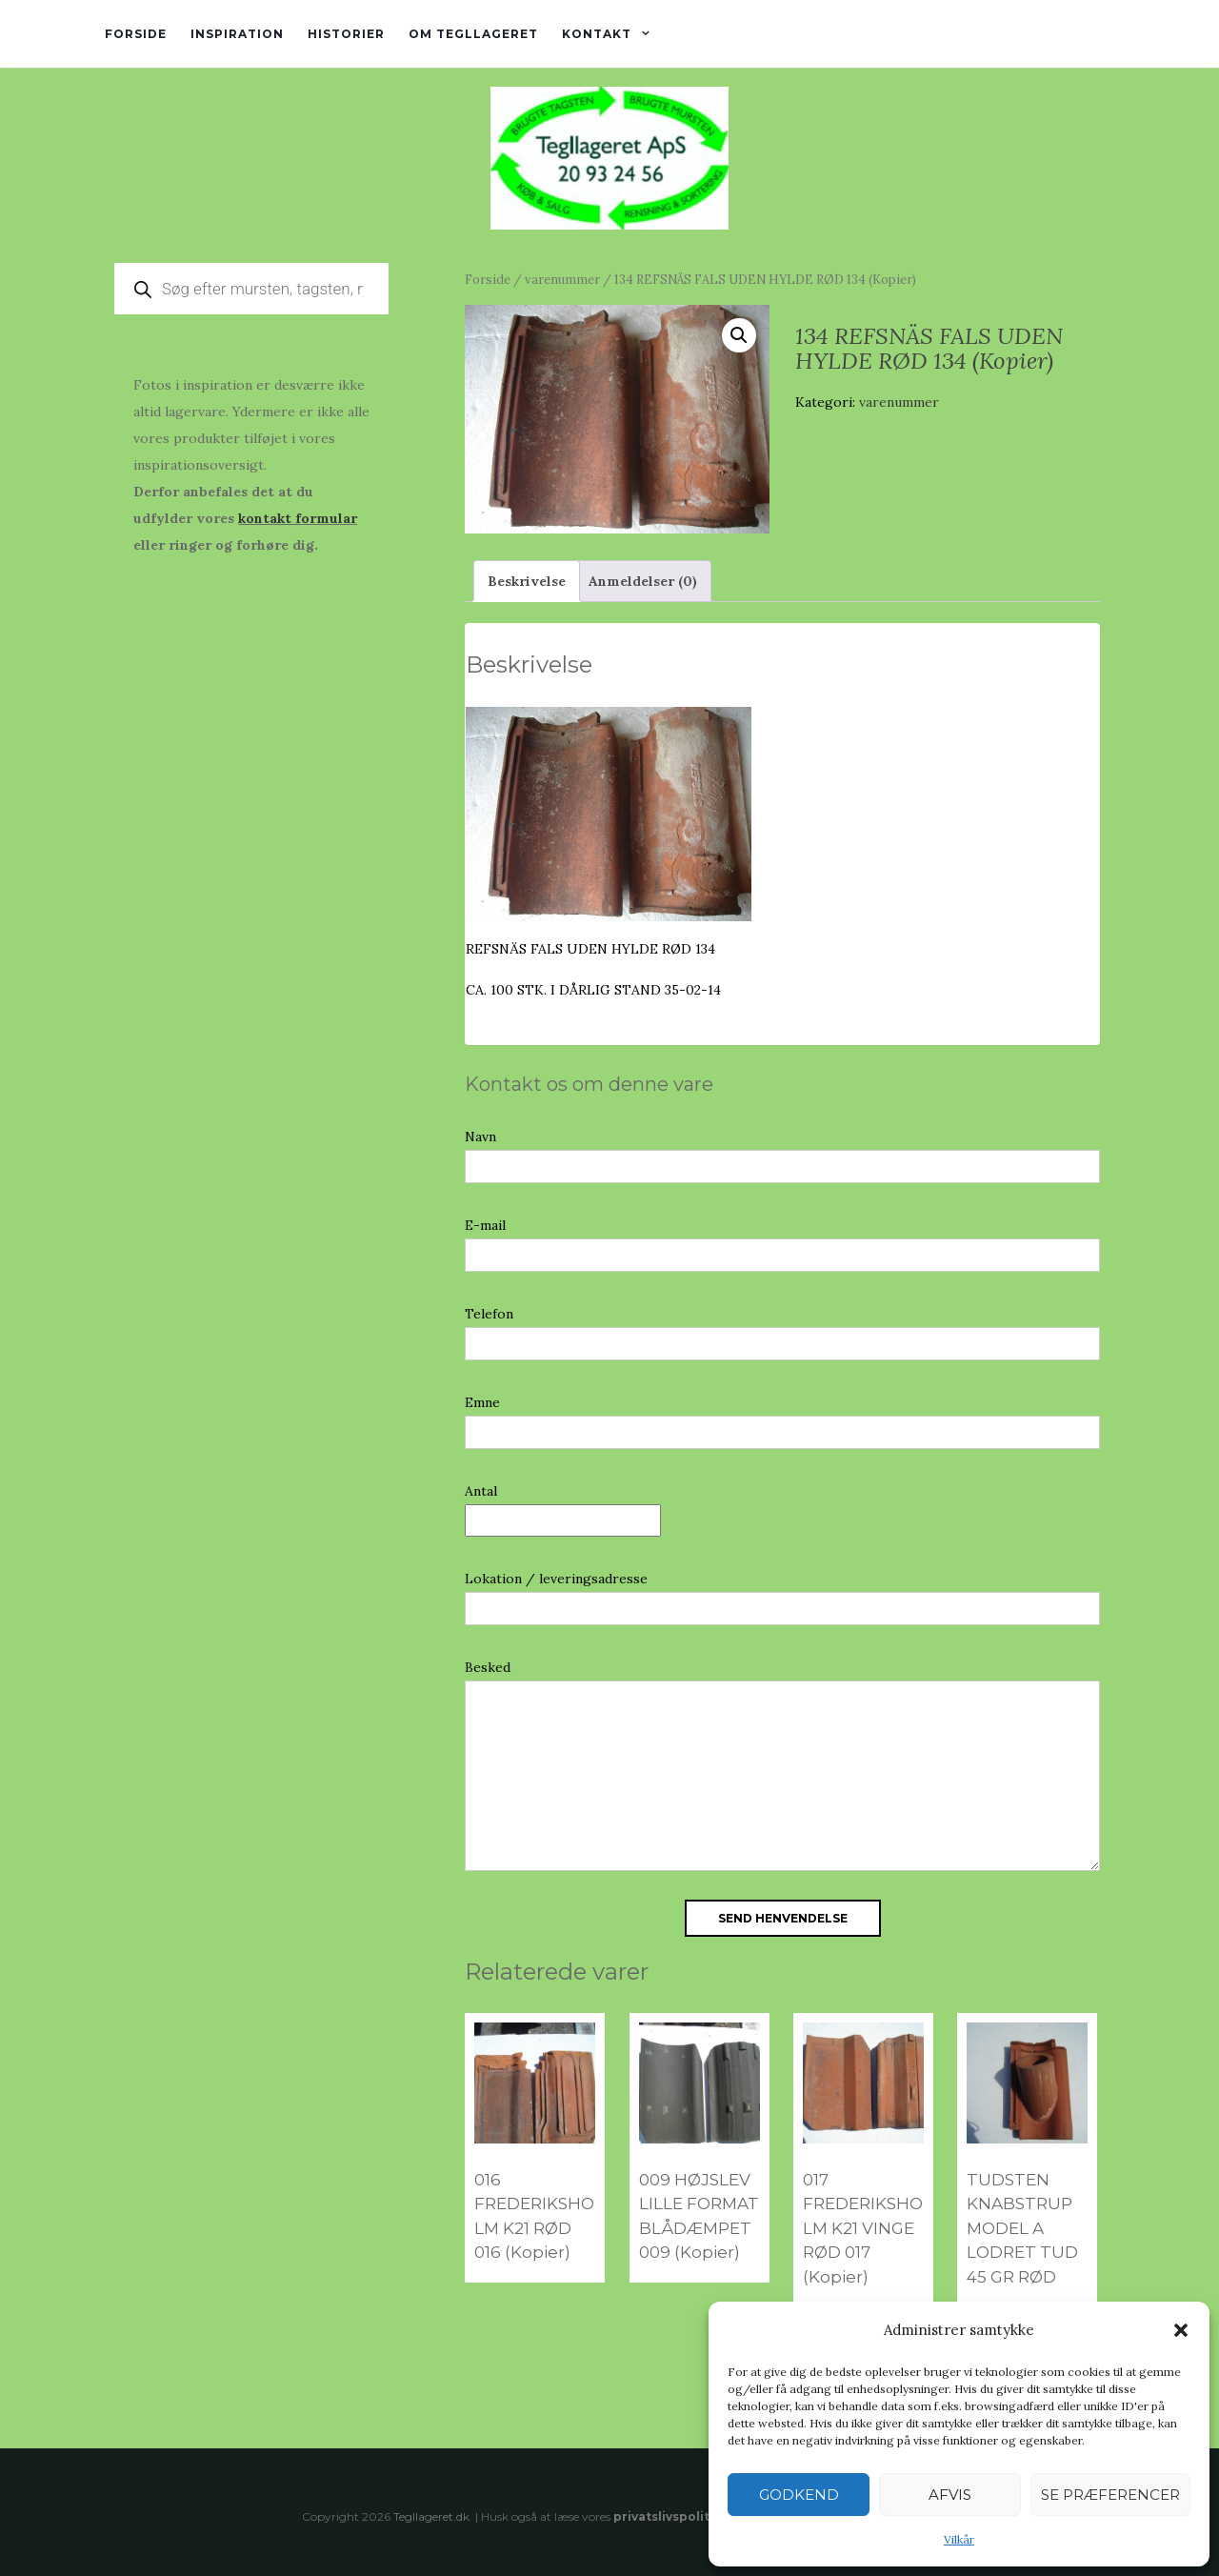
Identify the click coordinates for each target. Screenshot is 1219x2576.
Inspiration (237, 34)
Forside (136, 34)
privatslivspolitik (667, 2516)
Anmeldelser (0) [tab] (643, 581)
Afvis (950, 2494)
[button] (1180, 2330)
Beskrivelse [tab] (527, 581)
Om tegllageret (473, 34)
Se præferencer (1110, 2494)
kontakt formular (297, 518)
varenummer (562, 280)
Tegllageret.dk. (432, 2516)
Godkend (799, 2494)
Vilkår (959, 2539)
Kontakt (596, 34)
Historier (346, 34)
